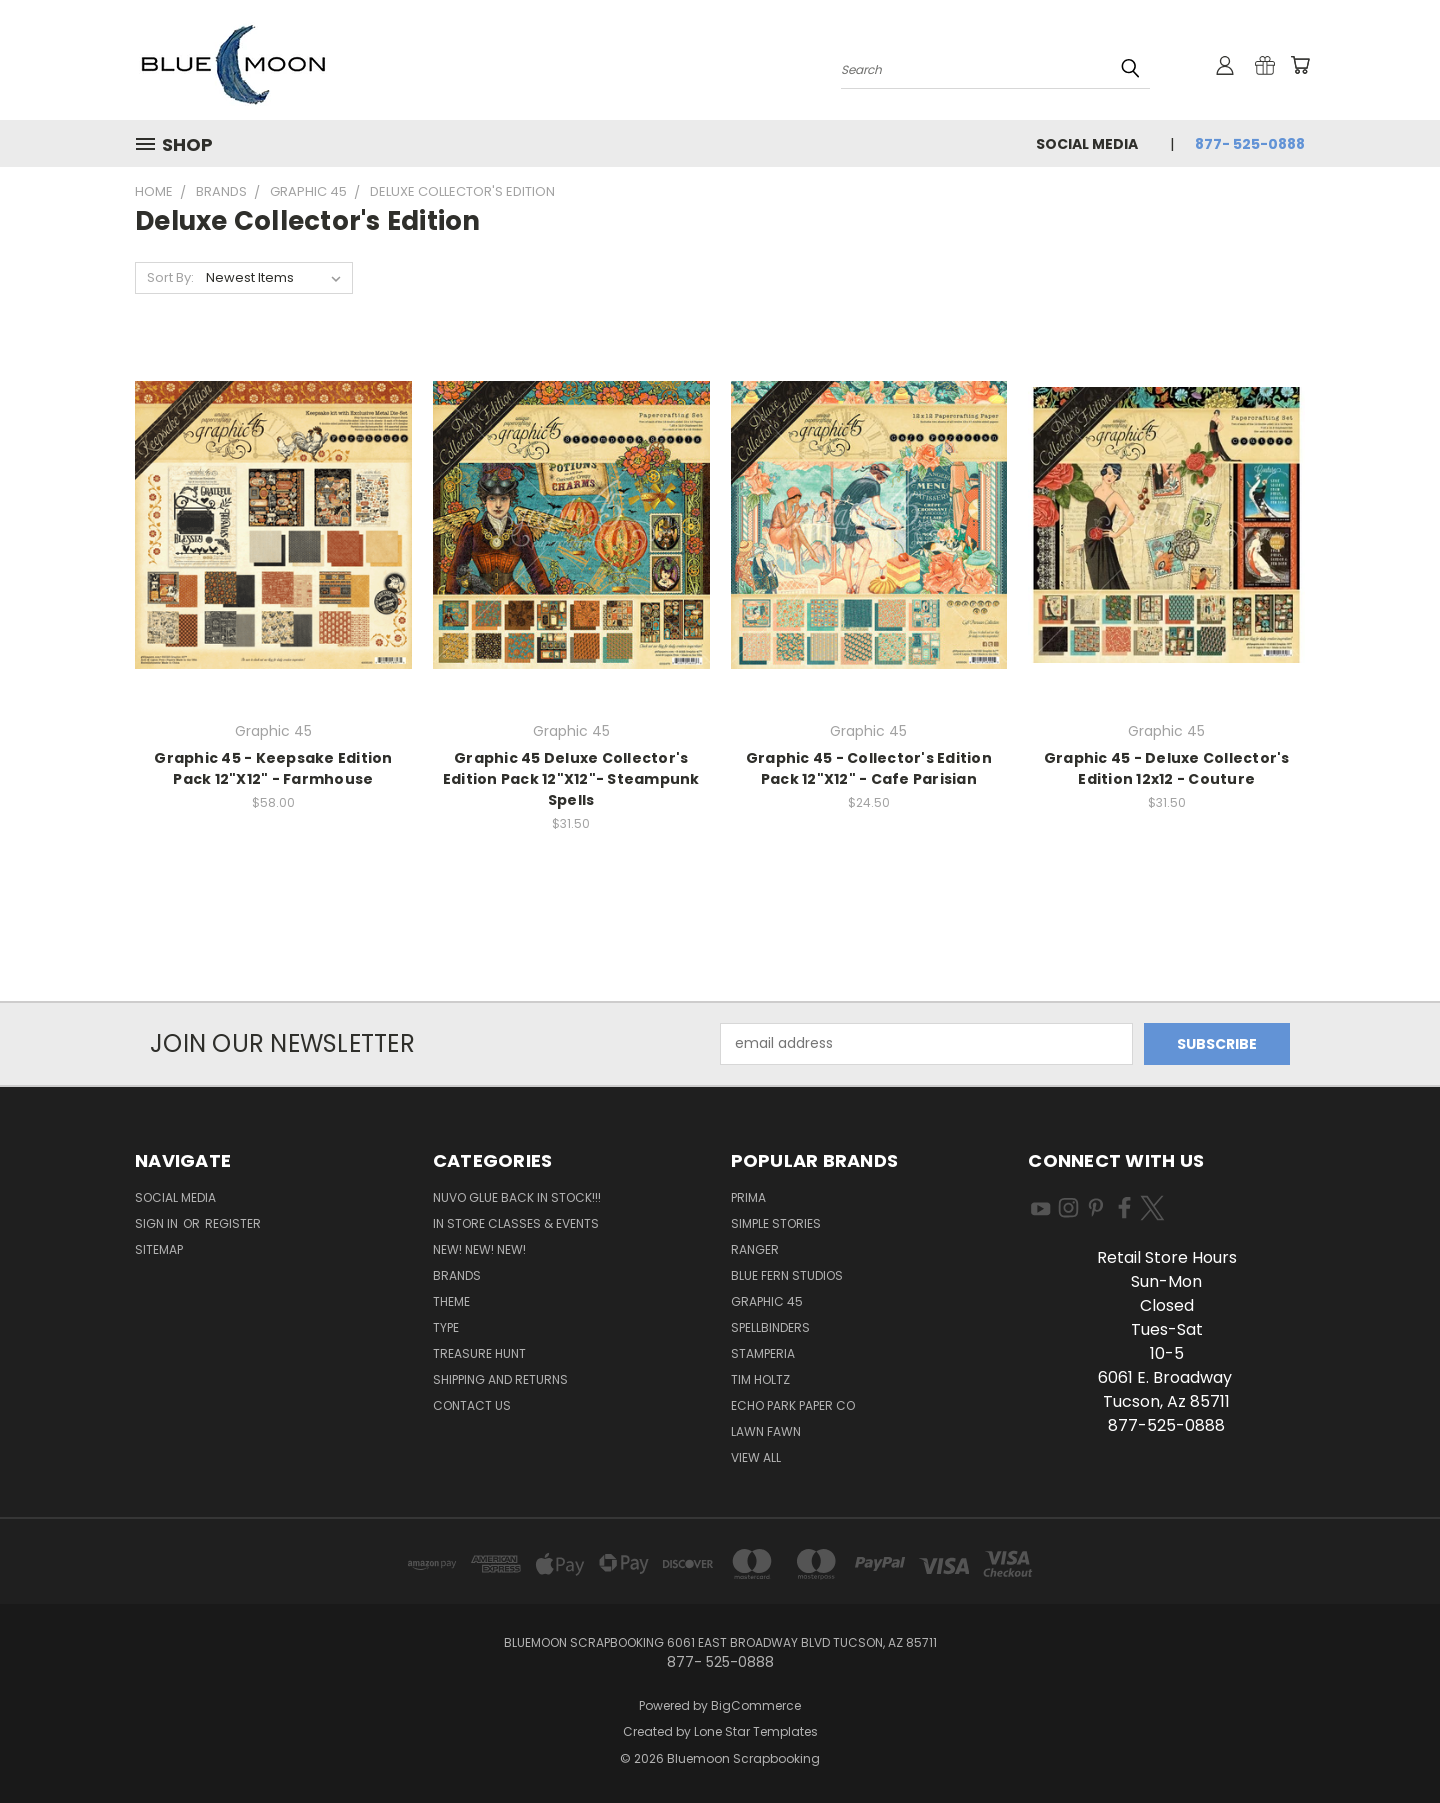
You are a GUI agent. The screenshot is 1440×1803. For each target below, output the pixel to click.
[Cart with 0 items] (1300, 65)
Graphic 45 (767, 1301)
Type (446, 1327)
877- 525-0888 (1250, 144)
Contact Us (472, 1405)
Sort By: (170, 277)
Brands (457, 1275)
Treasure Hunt (479, 1353)
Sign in (158, 1223)
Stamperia (763, 1353)
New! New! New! (479, 1249)
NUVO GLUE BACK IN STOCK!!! (517, 1197)
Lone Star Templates (756, 1731)
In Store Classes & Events (516, 1223)
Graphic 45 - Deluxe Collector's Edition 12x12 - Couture (1167, 768)
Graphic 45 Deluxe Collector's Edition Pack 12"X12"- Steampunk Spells (571, 779)
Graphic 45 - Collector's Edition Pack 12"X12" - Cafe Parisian (869, 768)
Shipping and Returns (500, 1379)
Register (233, 1223)
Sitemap (159, 1249)
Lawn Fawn (766, 1431)
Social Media (1087, 144)
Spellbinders (770, 1327)
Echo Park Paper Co (793, 1405)
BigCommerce (756, 1705)
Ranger (755, 1249)
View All (756, 1457)
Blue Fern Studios (787, 1275)
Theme (451, 1301)
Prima (748, 1197)
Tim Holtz (760, 1379)
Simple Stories (776, 1223)
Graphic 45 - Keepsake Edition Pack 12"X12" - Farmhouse (273, 768)
